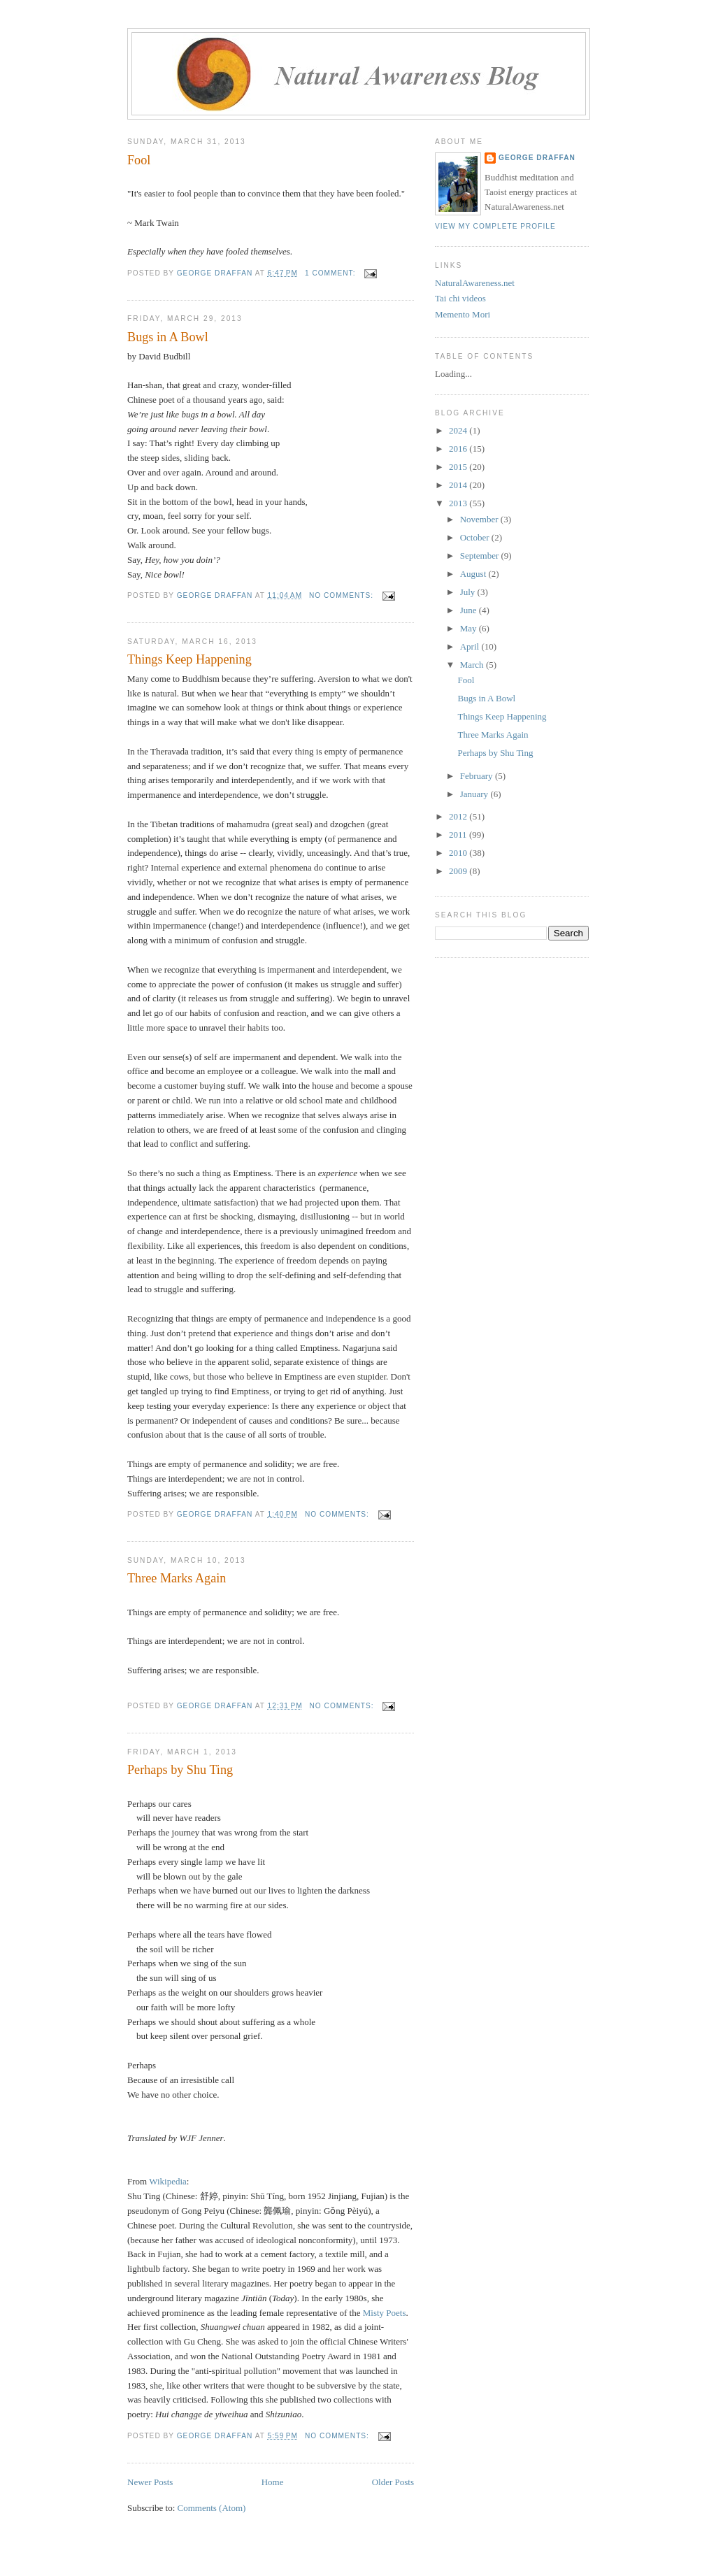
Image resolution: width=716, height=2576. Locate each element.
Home (273, 2482)
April (471, 646)
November (480, 519)
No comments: (342, 595)
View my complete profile (495, 226)
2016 (459, 448)
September (480, 555)
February (477, 776)
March (473, 664)
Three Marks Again (176, 1578)
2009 (459, 871)
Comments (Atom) (212, 2508)
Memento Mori (462, 314)
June (469, 610)
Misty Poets (384, 2312)
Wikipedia (168, 2181)
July (469, 592)
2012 (459, 816)
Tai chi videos (460, 298)
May (469, 628)
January (475, 794)
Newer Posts (150, 2482)
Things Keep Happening (189, 659)
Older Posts (393, 2482)
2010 (459, 852)
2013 (459, 503)
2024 (459, 430)
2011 (459, 834)
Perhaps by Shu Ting (180, 1770)
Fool (138, 160)
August (474, 573)
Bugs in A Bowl (167, 337)
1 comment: (331, 273)
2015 (459, 466)
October (476, 537)
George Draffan (537, 158)
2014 (459, 485)
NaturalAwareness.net (475, 283)
